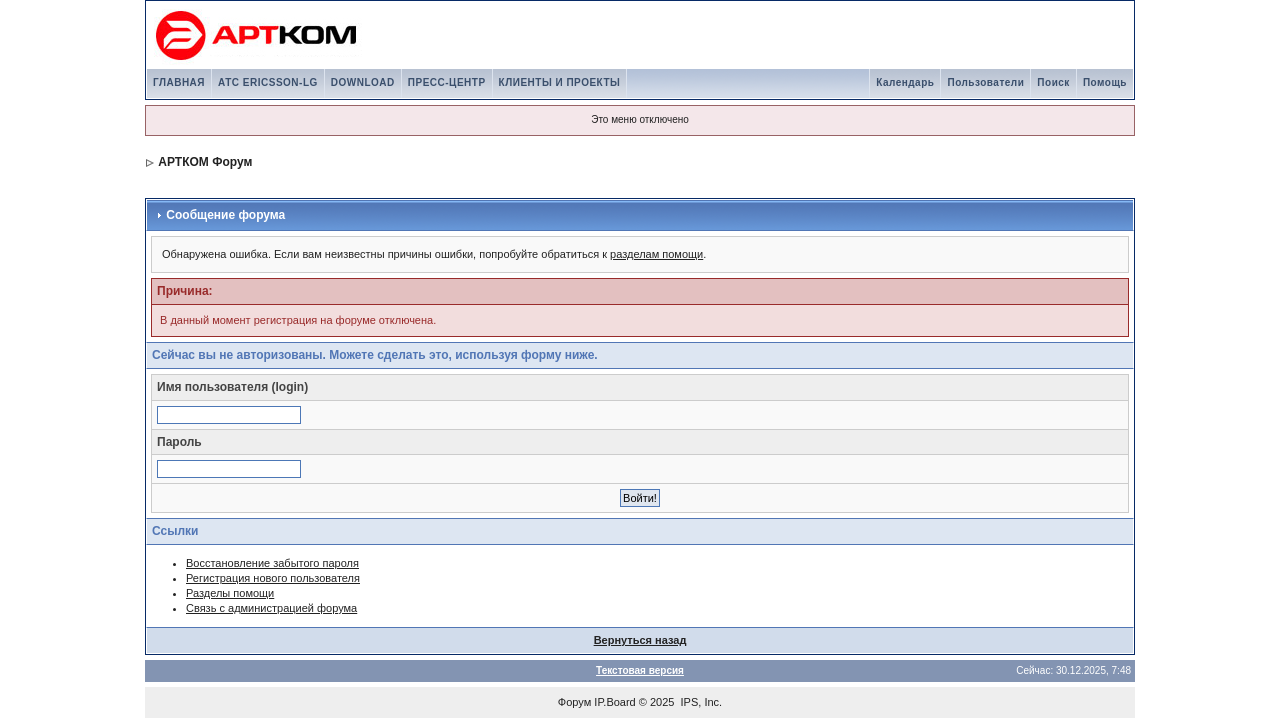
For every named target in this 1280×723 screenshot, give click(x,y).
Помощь (1105, 82)
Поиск (1053, 82)
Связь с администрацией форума (271, 608)
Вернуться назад (640, 640)
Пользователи (985, 82)
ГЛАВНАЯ (179, 82)
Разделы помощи (230, 593)
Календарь (905, 82)
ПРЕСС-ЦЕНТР (447, 82)
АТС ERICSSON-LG (268, 82)
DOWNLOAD (363, 82)
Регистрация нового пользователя (273, 578)
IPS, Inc (700, 702)
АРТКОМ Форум (205, 162)
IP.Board (614, 702)
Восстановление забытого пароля (272, 563)
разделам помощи (656, 254)
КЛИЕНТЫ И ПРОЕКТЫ (560, 82)
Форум (574, 702)
